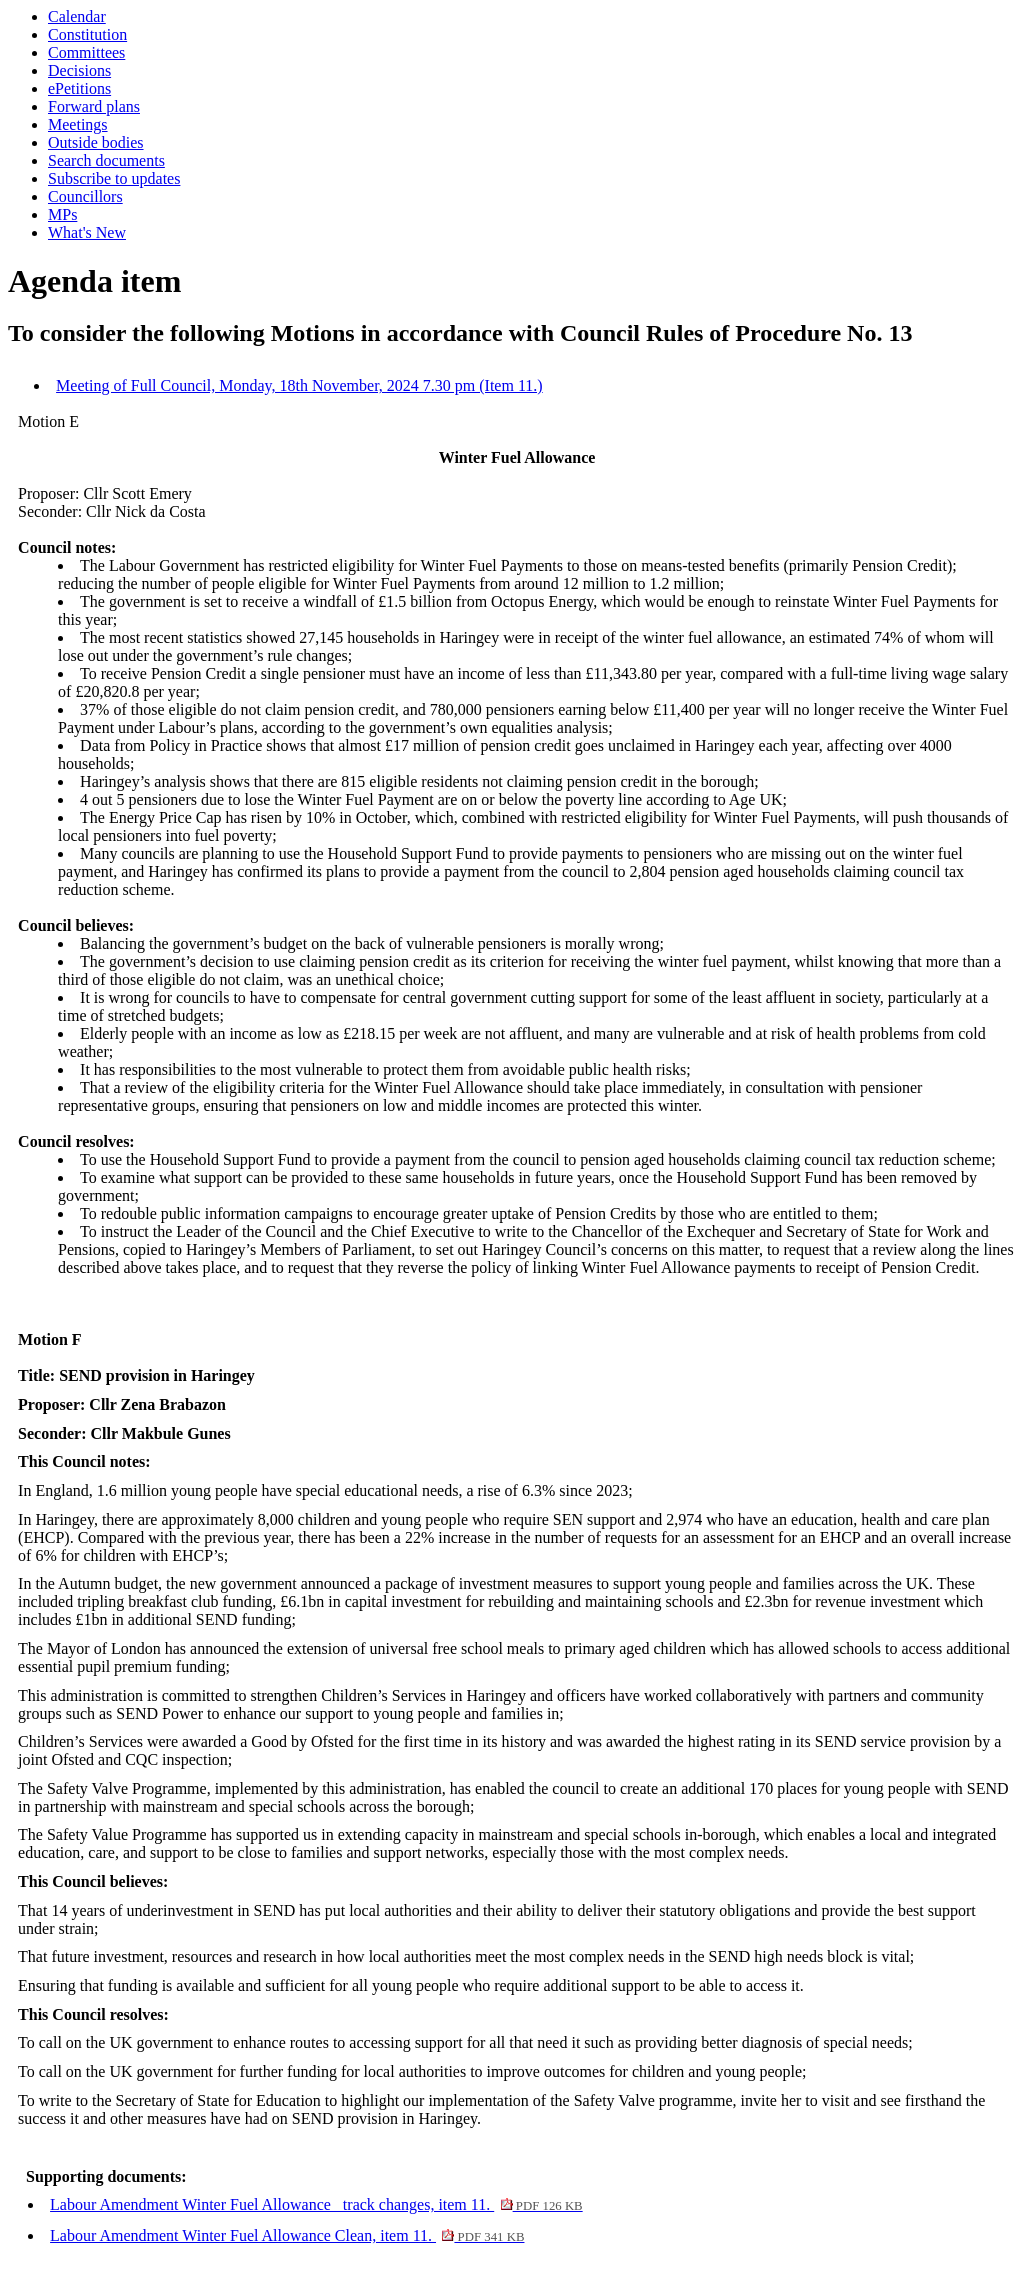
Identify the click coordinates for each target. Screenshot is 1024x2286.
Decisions (79, 70)
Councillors (85, 196)
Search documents (106, 160)
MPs (62, 214)
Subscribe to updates (114, 178)
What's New (87, 232)
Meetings (78, 124)
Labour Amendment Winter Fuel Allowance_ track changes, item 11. (316, 2204)
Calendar (77, 16)
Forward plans (94, 106)
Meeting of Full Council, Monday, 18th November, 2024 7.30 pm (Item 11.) (299, 385)
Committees (86, 52)
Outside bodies (96, 142)
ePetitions (79, 88)
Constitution (87, 34)
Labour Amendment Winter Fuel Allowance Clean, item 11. (287, 2235)
